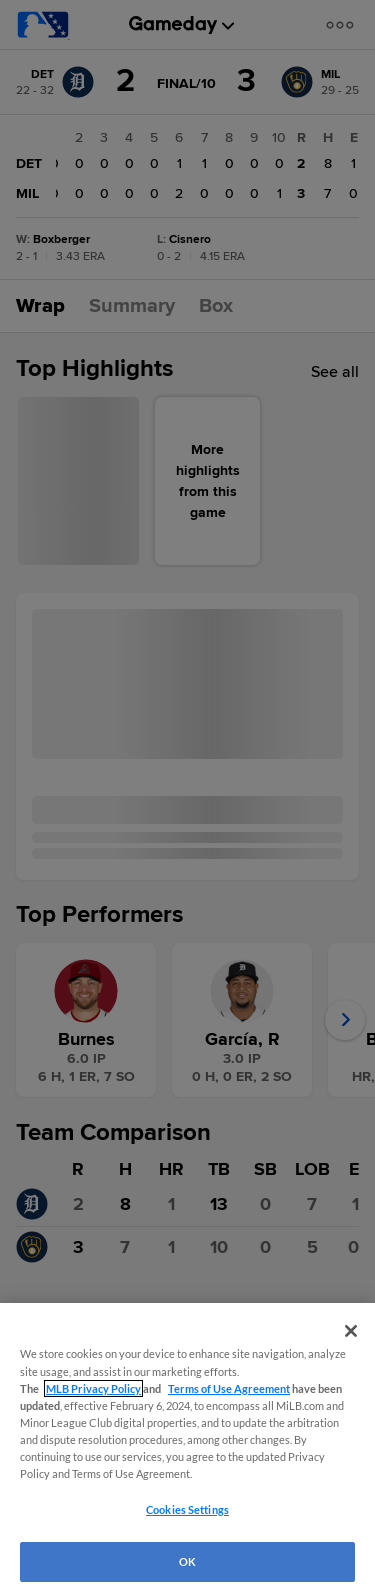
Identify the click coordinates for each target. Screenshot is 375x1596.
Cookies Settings (187, 1509)
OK (187, 1561)
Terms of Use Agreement (229, 1388)
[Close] (351, 1331)
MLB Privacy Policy (93, 1388)
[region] (187, 1449)
